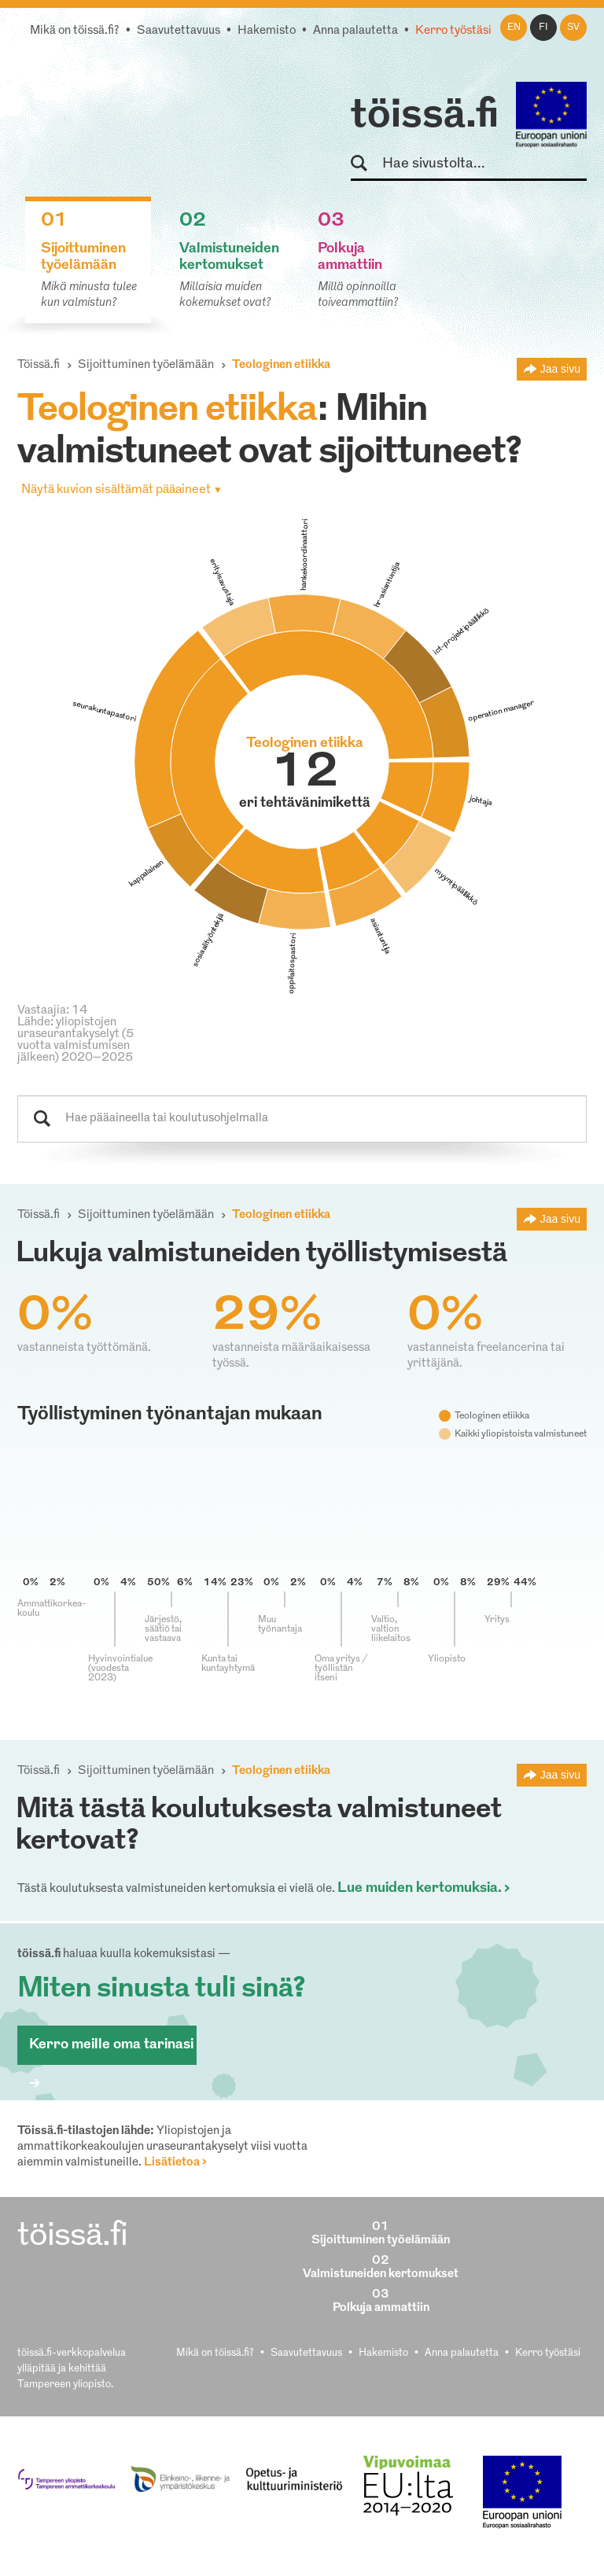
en (514, 27)
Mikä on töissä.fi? (75, 31)
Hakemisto (267, 31)
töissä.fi (425, 116)
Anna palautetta (355, 31)
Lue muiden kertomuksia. (419, 1888)
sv (573, 27)
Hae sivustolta (366, 164)
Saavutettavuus (178, 31)
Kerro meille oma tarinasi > (111, 2051)
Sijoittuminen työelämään (146, 365)
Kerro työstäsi (453, 31)
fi (543, 27)
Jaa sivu (560, 368)
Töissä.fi (38, 365)
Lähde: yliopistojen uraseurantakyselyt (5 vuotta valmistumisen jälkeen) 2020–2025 (75, 1040)
